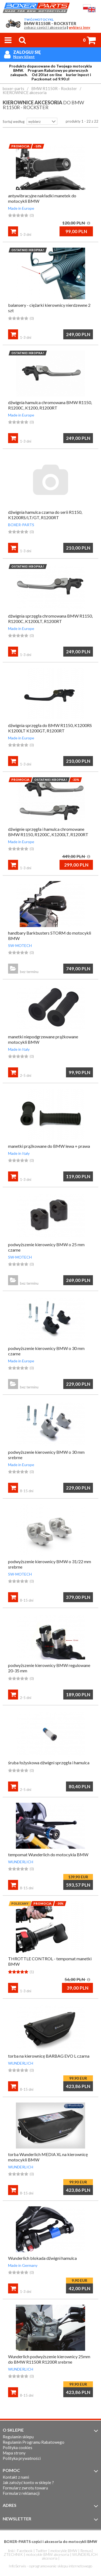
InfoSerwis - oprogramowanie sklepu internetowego (50, 2566)
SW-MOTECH (20, 945)
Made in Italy (19, 1049)
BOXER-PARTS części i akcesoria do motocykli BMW (50, 2541)
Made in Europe (21, 208)
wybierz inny (79, 27)
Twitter (41, 2550)
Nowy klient (24, 57)
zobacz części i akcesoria (45, 27)
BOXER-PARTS (21, 524)
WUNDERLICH (20, 1861)
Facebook (25, 2550)
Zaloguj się (27, 52)
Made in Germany (22, 2265)
